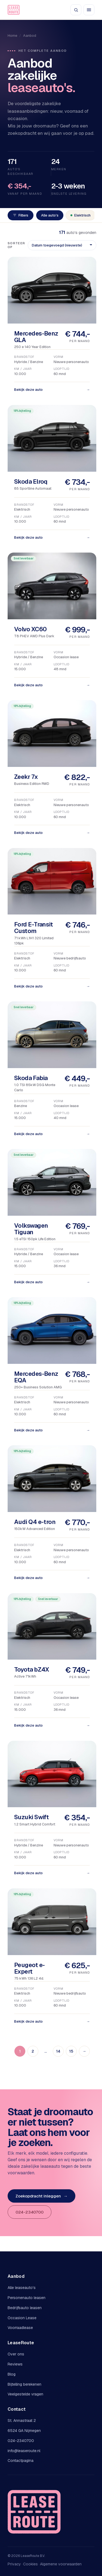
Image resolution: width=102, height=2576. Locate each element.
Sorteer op (16, 245)
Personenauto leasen (26, 2297)
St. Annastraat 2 (22, 2420)
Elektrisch (80, 215)
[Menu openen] (89, 9)
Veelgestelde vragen (25, 2394)
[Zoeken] (75, 9)
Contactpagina (20, 2460)
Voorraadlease (20, 2327)
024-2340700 (30, 2212)
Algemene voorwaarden (61, 2564)
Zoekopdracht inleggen (41, 2196)
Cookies (30, 2564)
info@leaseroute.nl (24, 2450)
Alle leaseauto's (22, 2287)
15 (71, 2051)
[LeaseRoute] (14, 10)
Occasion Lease (22, 2317)
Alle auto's (49, 215)
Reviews (15, 2364)
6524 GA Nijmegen (24, 2430)
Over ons (16, 2354)
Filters (20, 215)
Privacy (14, 2564)
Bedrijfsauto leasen (25, 2307)
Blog (12, 2374)
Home (12, 35)
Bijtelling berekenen (24, 2384)
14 (58, 2051)
